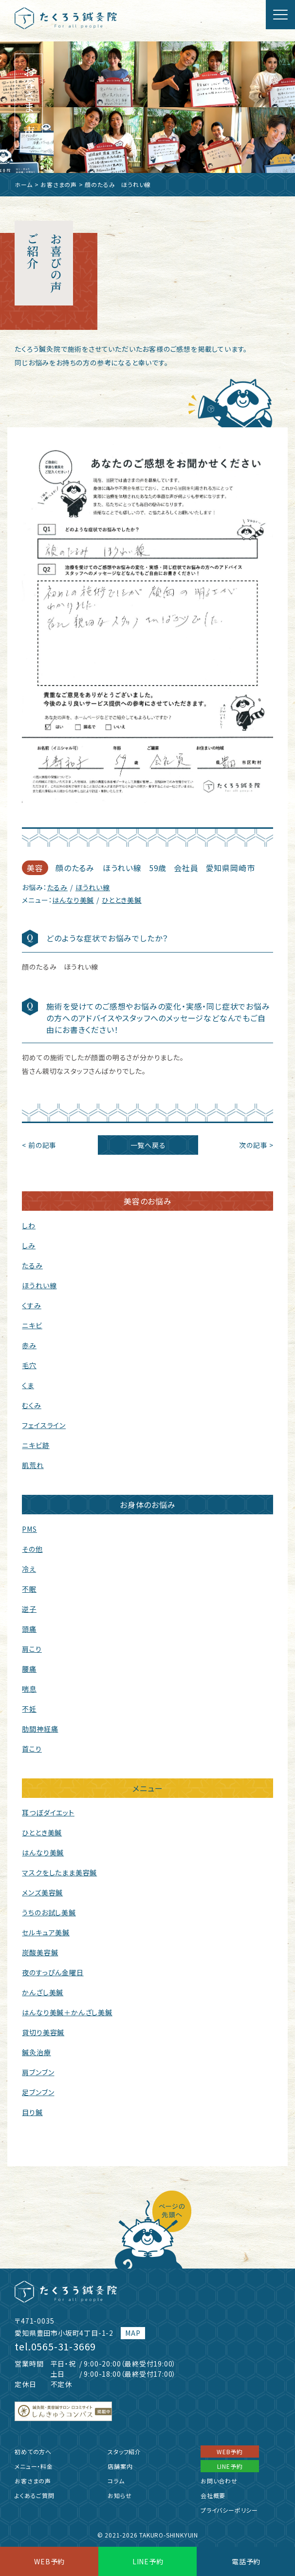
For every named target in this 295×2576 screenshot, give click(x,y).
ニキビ (32, 1325)
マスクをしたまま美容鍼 (59, 1872)
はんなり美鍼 (73, 900)
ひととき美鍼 (122, 900)
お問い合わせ (219, 2481)
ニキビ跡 (35, 1445)
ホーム (23, 184)
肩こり (31, 1649)
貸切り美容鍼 (43, 2032)
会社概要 (213, 2495)
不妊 (29, 1709)
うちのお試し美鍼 (48, 1912)
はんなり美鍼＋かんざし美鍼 (67, 2012)
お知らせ (119, 2495)
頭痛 (29, 1629)
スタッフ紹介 (124, 2451)
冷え (29, 1569)
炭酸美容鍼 (40, 1952)
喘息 (29, 1689)
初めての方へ (33, 2451)
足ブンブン (38, 2092)
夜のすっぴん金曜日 (52, 1972)
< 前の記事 (39, 1145)
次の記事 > (256, 1145)
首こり (31, 1749)
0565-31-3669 (63, 2346)
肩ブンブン (38, 2072)
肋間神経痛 (40, 1729)
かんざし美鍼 (42, 1992)
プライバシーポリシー (229, 2510)
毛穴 (29, 1365)
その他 (32, 1549)
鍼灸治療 (36, 2052)
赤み (29, 1345)
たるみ (57, 887)
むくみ (31, 1405)
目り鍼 (32, 2112)
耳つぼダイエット (48, 1812)
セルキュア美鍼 (46, 1932)
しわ (29, 1225)
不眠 (29, 1589)
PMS (29, 1529)
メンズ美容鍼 (42, 1892)
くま (28, 1385)
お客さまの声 (58, 184)
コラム (116, 2481)
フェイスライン (44, 1425)
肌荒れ (32, 1465)
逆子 (29, 1609)
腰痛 (29, 1669)
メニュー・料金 (34, 2466)
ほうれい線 (92, 887)
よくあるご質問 (35, 2495)
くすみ (31, 1305)
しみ (29, 1245)
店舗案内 (120, 2466)
